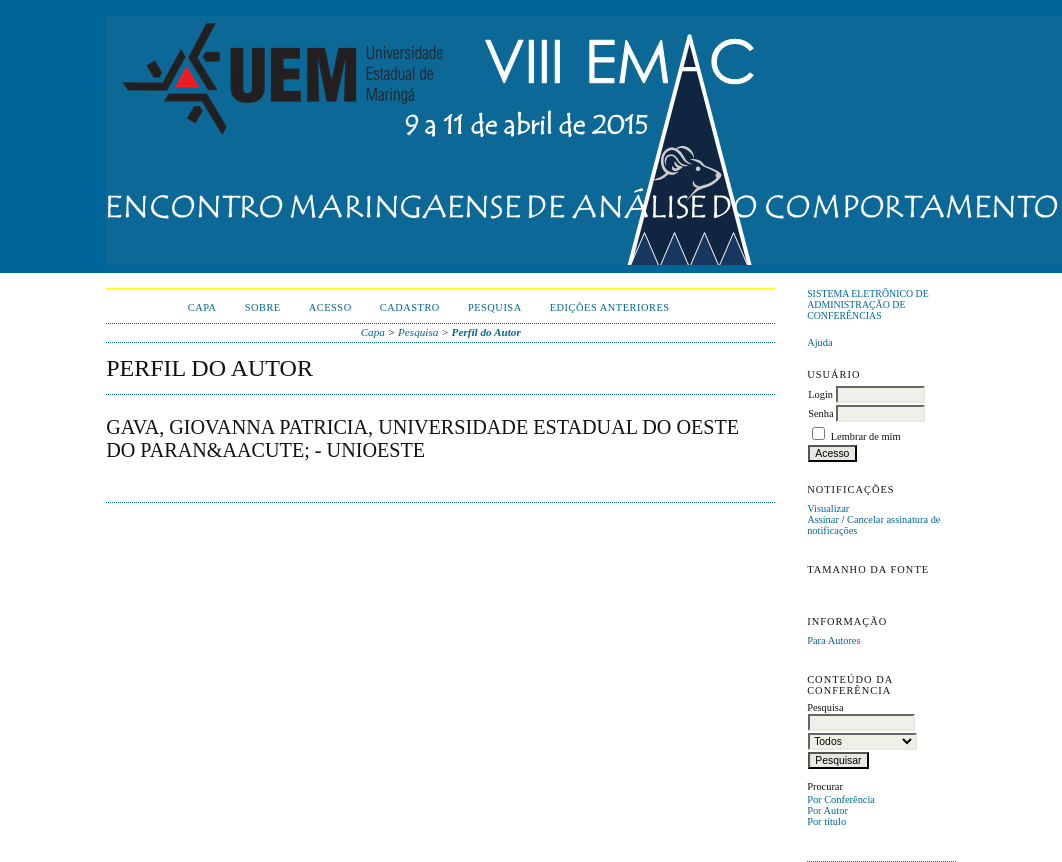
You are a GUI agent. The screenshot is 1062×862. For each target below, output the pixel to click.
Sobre (263, 307)
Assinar (823, 519)
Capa (202, 307)
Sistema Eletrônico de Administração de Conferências (868, 304)
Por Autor (827, 810)
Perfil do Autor (486, 332)
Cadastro (410, 307)
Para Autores (833, 640)
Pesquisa (495, 307)
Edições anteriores (610, 307)
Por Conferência (841, 799)
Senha (820, 413)
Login (820, 394)
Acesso (330, 307)
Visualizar (828, 508)
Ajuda (819, 342)
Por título (826, 821)
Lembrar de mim (866, 436)
